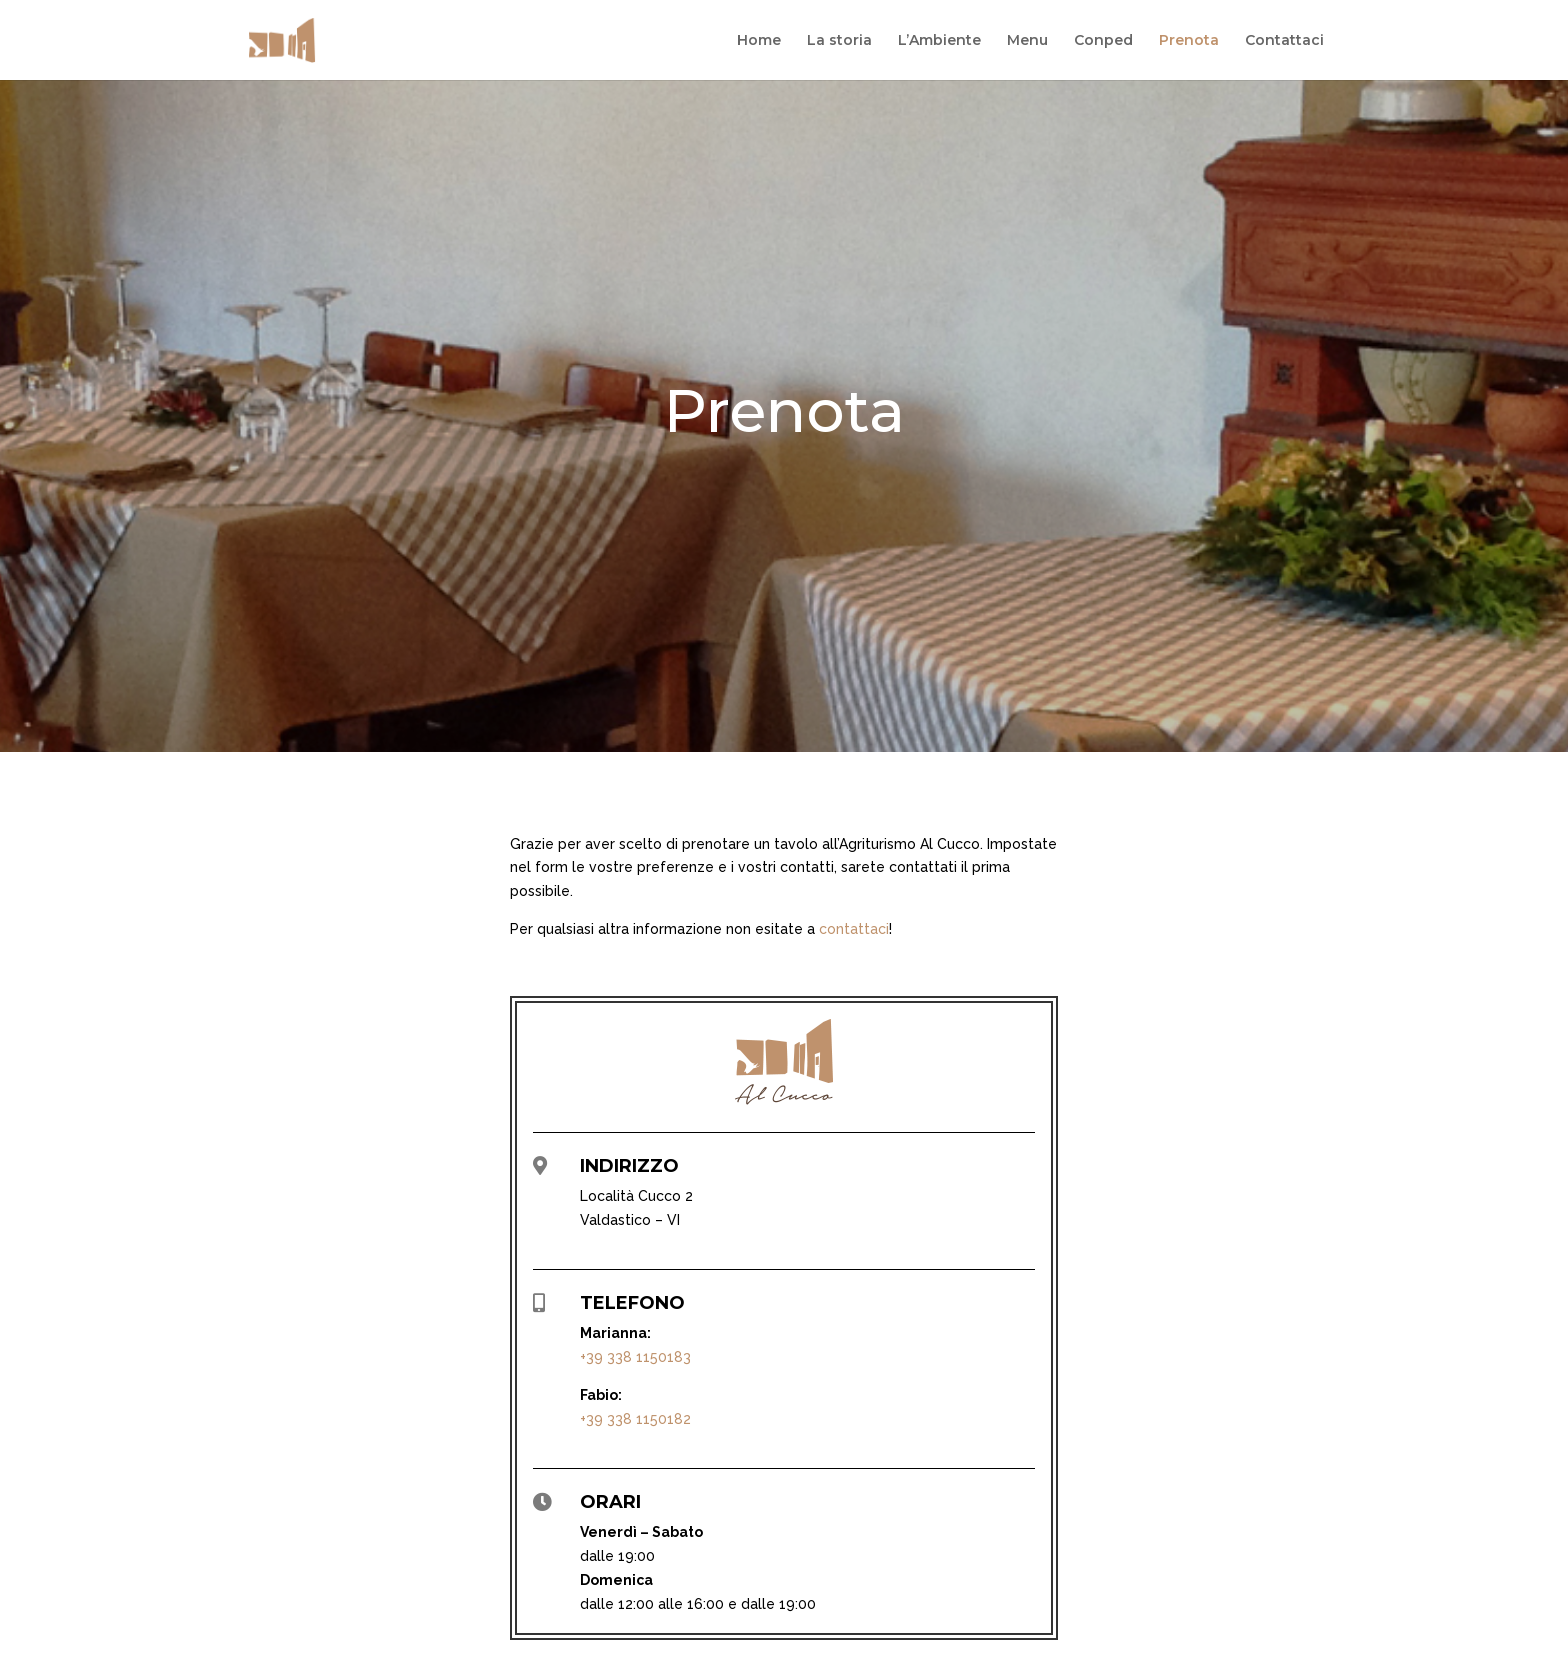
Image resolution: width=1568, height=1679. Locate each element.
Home (759, 41)
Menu (1027, 41)
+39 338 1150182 (635, 1419)
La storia (839, 41)
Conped (1103, 41)
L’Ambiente (939, 41)
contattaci (854, 929)
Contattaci (1284, 41)
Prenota (1189, 41)
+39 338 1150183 (635, 1357)
